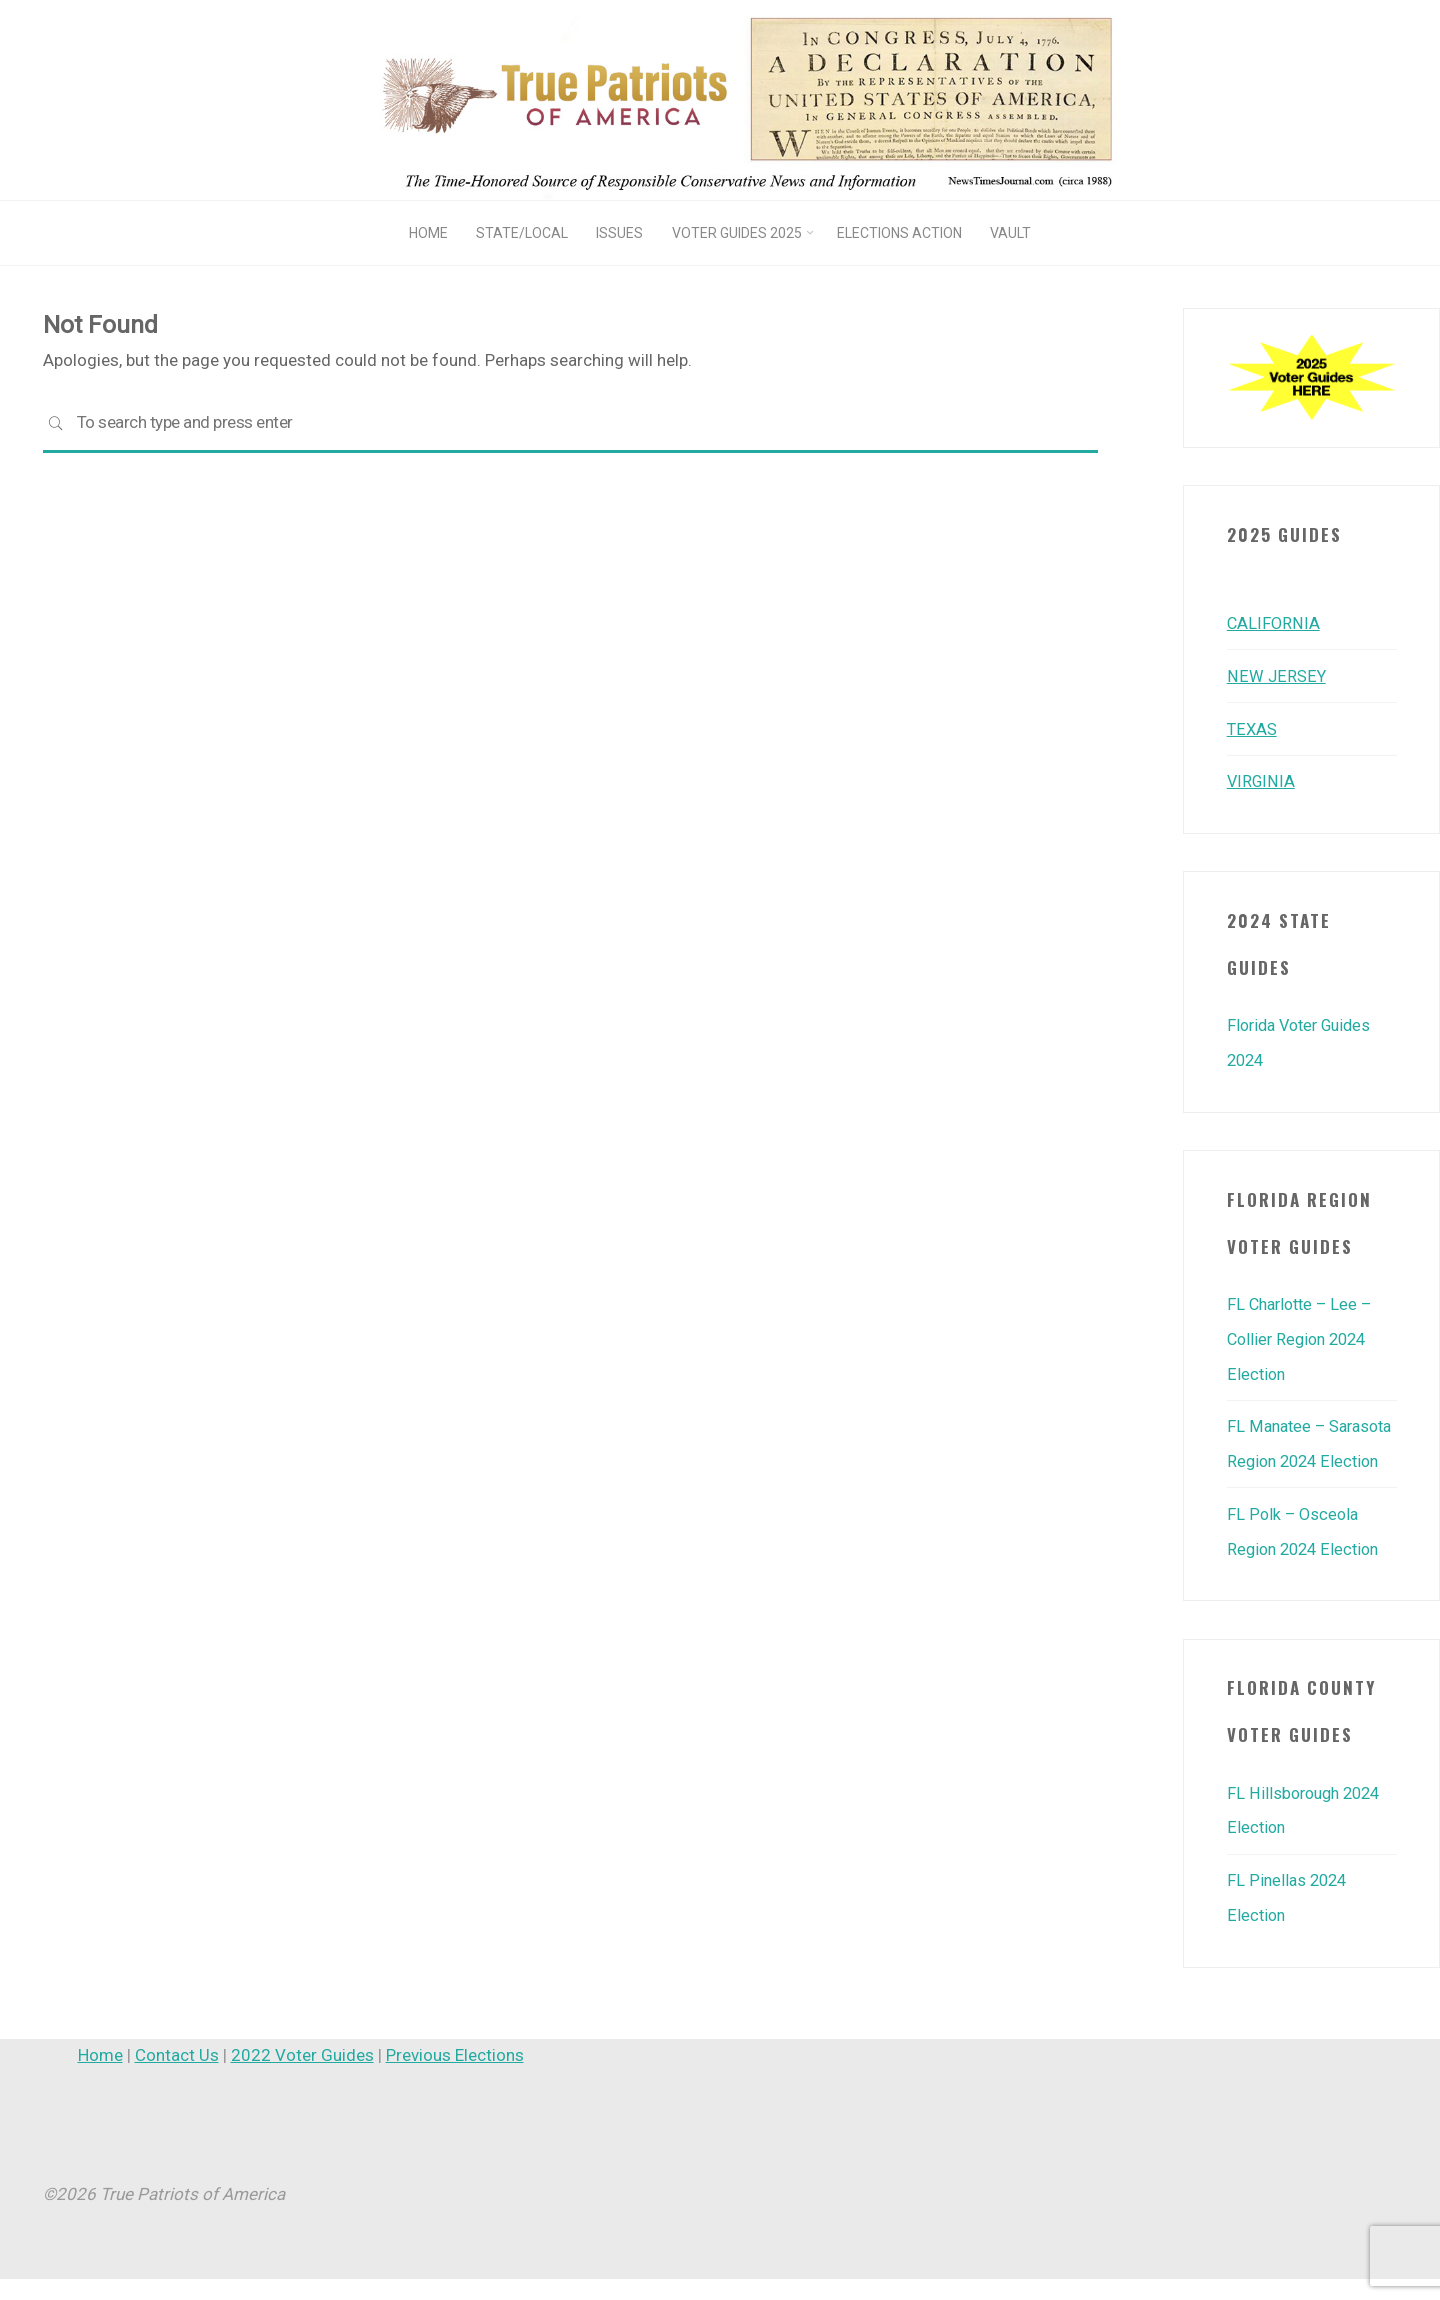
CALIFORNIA (1274, 623)
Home (100, 2076)
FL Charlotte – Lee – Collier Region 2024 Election (1303, 1334)
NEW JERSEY (1275, 675)
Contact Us (177, 2076)
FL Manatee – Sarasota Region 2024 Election (1311, 1454)
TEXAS (1252, 727)
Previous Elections (455, 2076)
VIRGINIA (1262, 779)
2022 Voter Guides (302, 2076)
